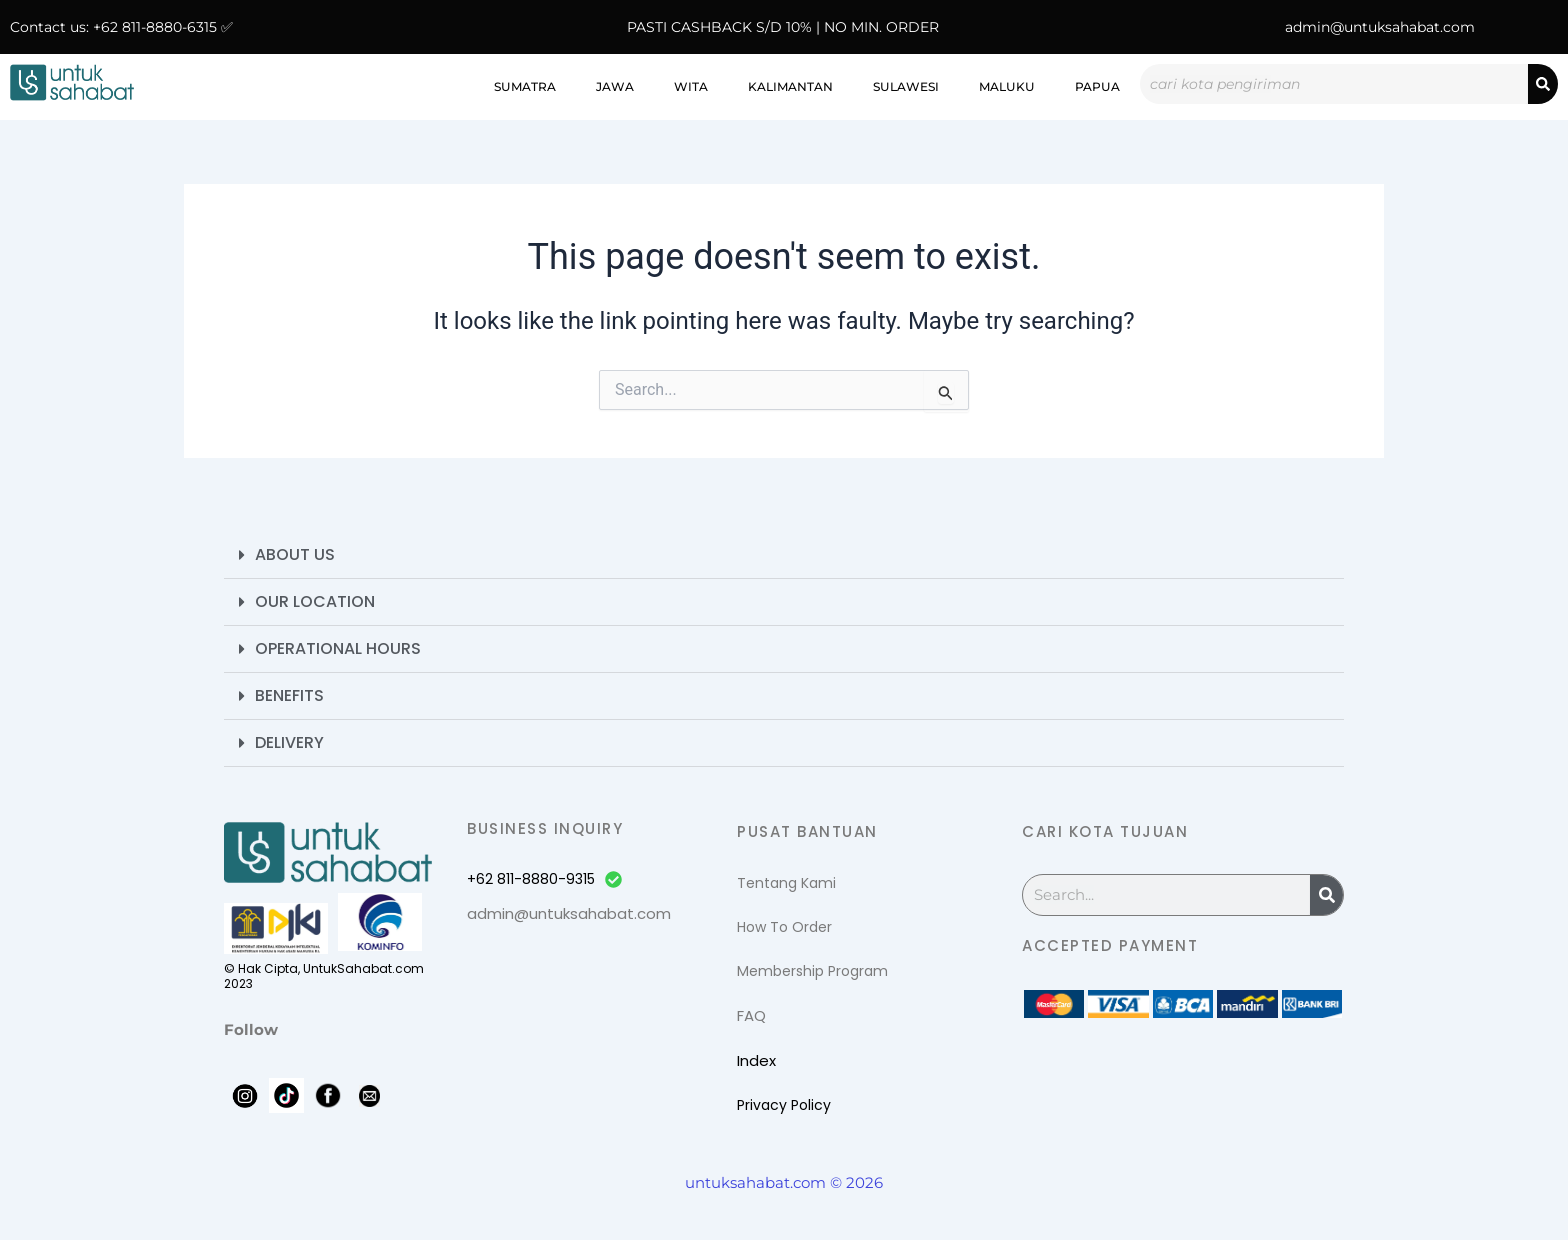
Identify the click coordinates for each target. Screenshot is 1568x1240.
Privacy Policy (784, 1105)
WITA (691, 86)
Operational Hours (338, 648)
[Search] (1543, 84)
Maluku (1007, 86)
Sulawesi (906, 86)
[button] (784, 555)
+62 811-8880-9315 (531, 879)
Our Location (315, 601)
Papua (1097, 86)
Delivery (289, 742)
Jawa (615, 86)
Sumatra (525, 86)
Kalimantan (790, 86)
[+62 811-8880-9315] (613, 879)
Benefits (289, 695)
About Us (295, 554)
